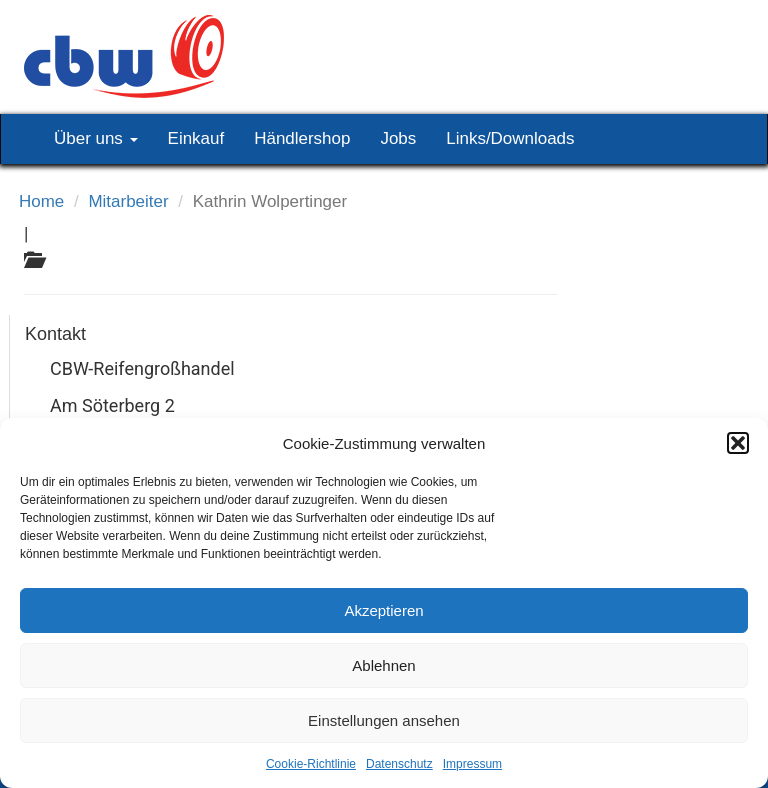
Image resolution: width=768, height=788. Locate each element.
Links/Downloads (510, 138)
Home (41, 201)
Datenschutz (399, 764)
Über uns (96, 138)
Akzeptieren (383, 610)
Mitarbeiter (128, 201)
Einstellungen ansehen (384, 720)
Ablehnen (383, 665)
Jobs (398, 138)
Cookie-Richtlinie (311, 764)
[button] (738, 443)
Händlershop (302, 138)
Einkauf (196, 138)
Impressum (472, 764)
